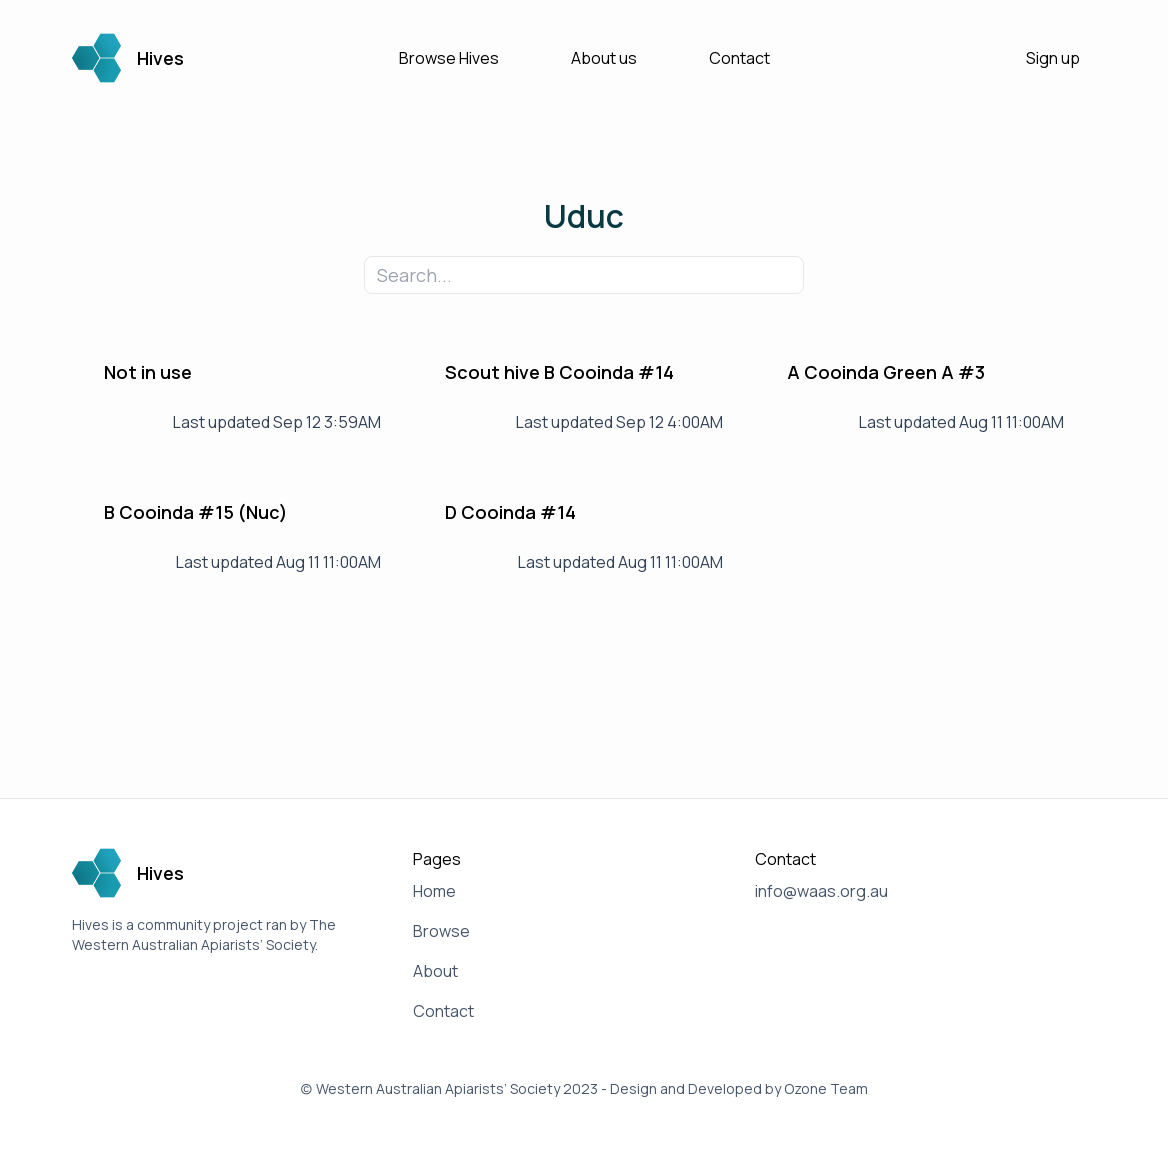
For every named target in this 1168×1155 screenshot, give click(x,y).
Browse (441, 931)
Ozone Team (826, 1088)
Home (434, 891)
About (435, 971)
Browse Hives (449, 58)
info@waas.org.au (821, 891)
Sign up (1053, 58)
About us (604, 58)
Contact (739, 58)
